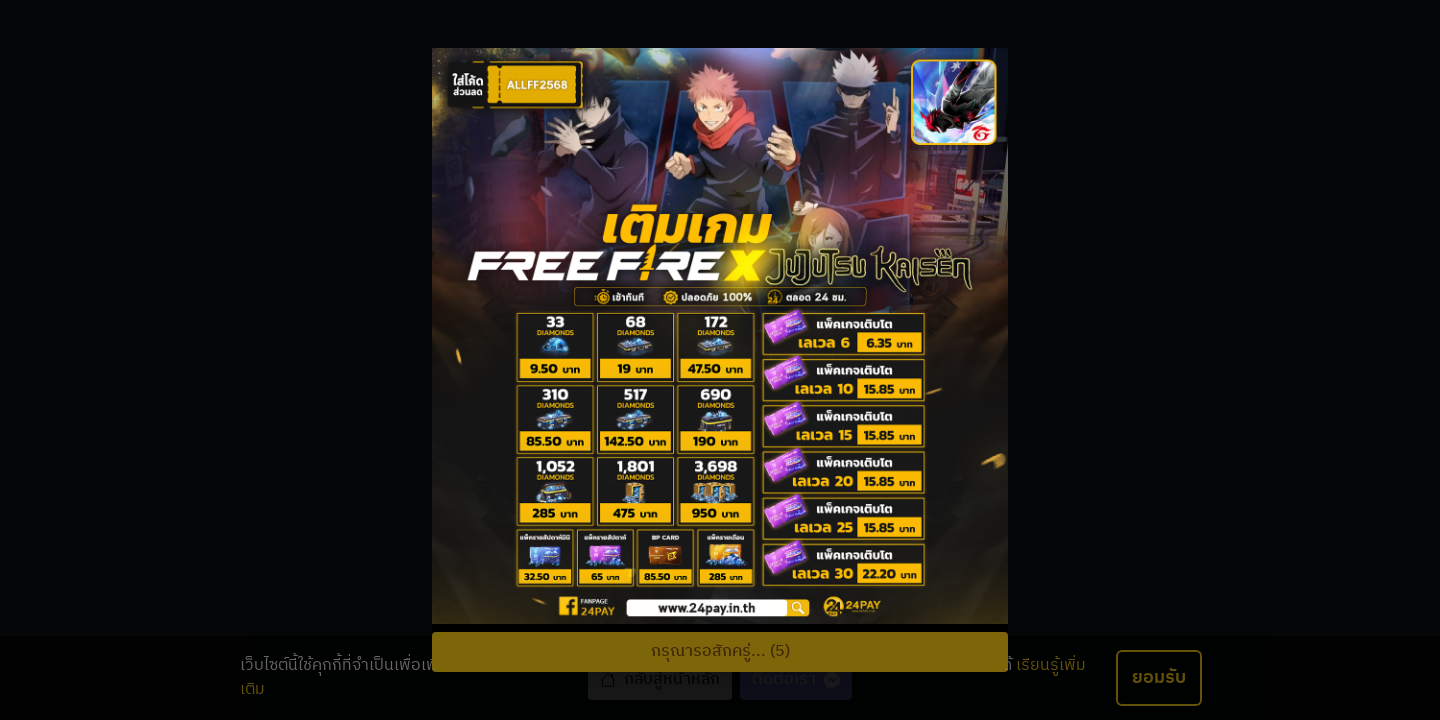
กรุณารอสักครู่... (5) (720, 651)
